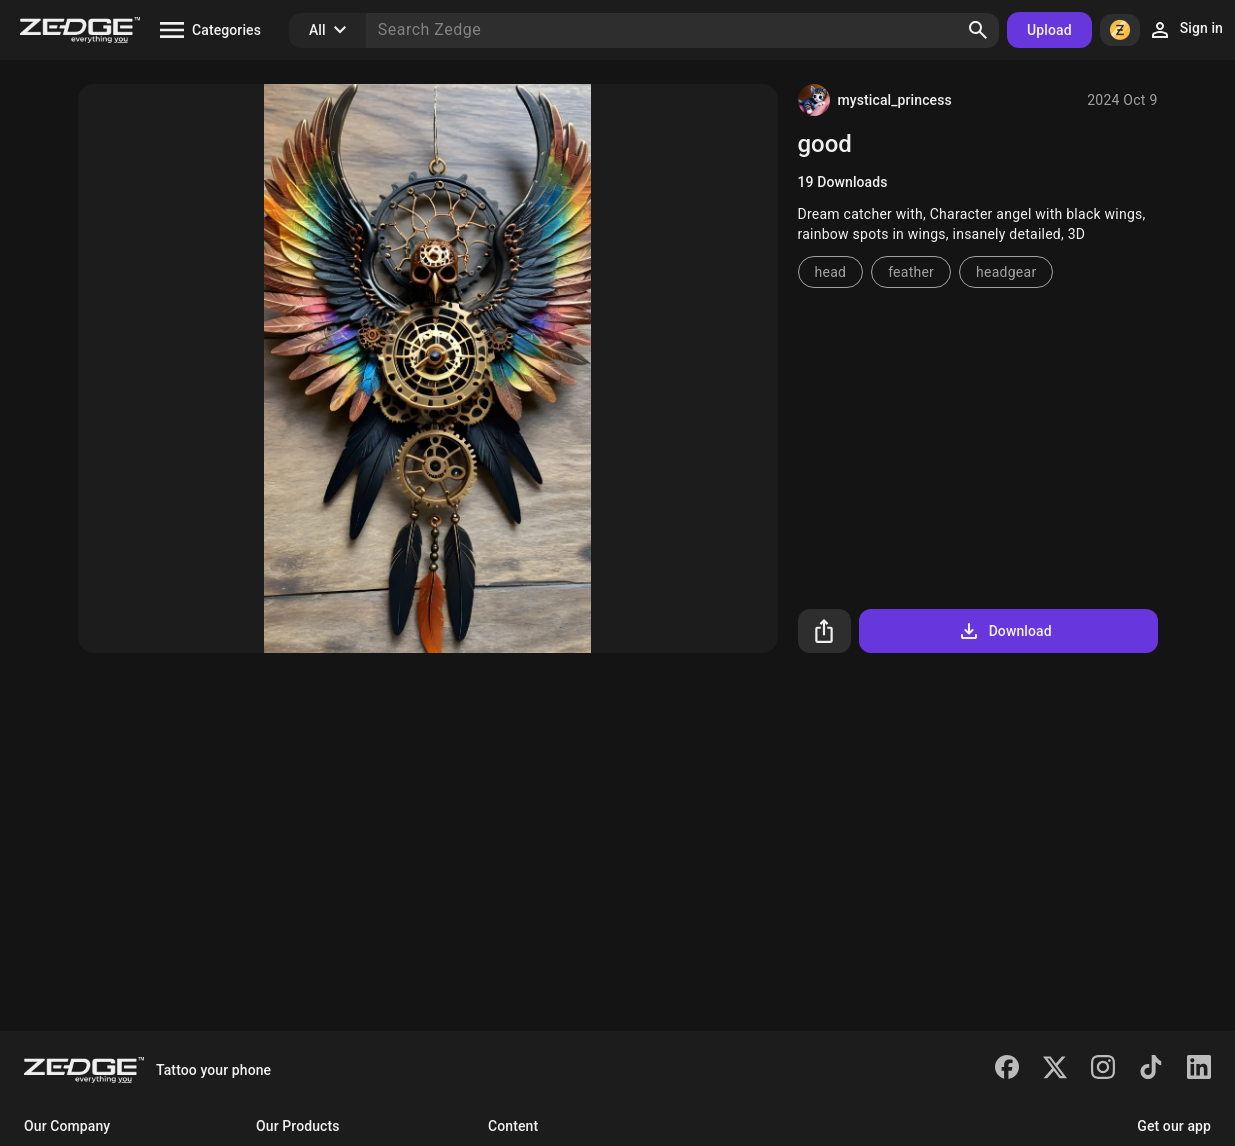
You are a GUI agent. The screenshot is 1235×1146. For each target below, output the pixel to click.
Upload (1049, 30)
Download (1004, 631)
